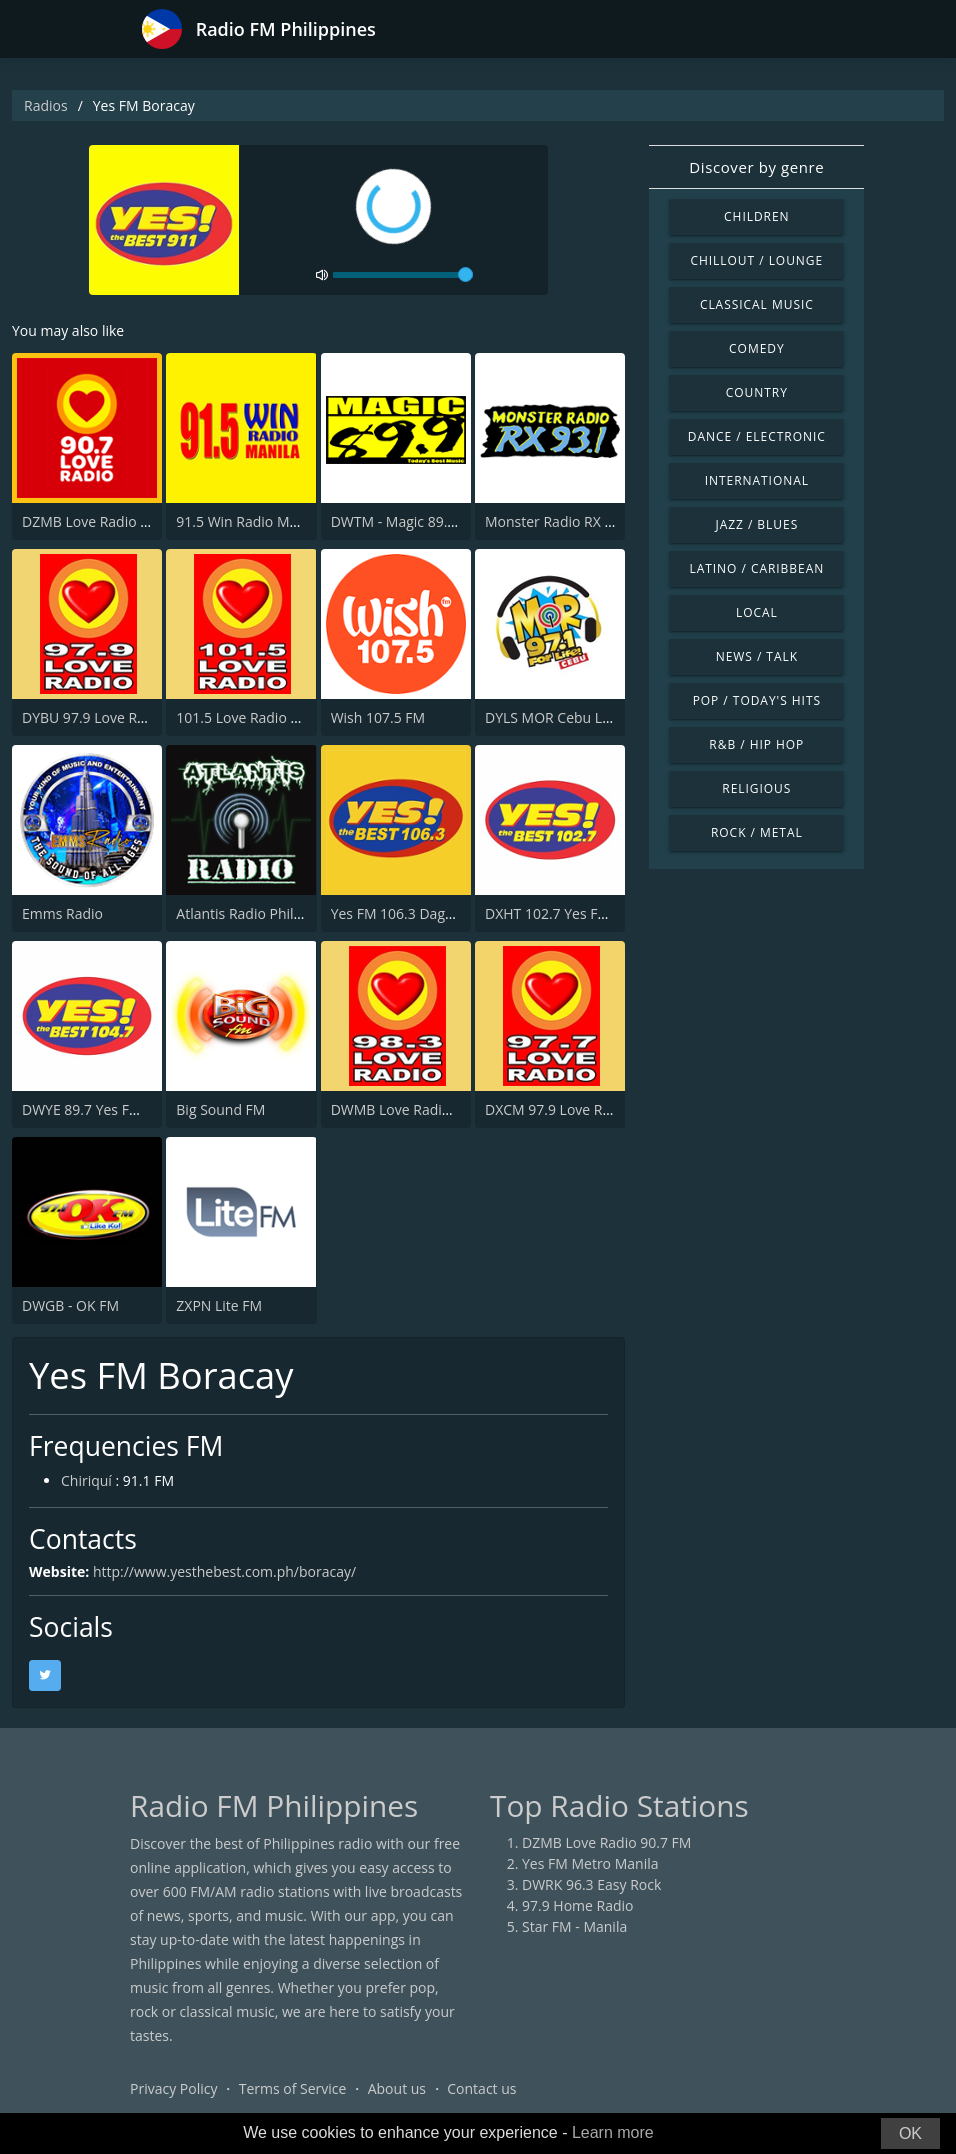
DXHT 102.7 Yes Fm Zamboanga (588, 913)
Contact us (481, 2088)
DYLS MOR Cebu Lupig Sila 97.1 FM (598, 717)
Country (757, 392)
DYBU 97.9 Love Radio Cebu (112, 717)
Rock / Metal (757, 832)
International (757, 480)
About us (397, 2088)
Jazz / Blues (756, 524)
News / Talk (757, 656)
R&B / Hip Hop (756, 744)
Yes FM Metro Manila (590, 1863)
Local (757, 612)
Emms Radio (62, 913)
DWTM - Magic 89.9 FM (405, 521)
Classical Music (757, 304)
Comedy (757, 348)
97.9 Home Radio (577, 1905)
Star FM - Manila (574, 1926)
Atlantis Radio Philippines (258, 913)
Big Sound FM (220, 1109)
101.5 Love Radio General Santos (282, 717)
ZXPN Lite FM (219, 1305)
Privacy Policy (173, 2088)
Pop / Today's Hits (757, 700)
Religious (756, 788)
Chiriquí (86, 1480)
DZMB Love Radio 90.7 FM (106, 521)
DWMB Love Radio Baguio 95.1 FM (442, 1109)
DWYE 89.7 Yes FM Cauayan (111, 1109)
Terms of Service (293, 2088)
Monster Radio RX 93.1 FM (570, 521)
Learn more (613, 2132)
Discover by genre (756, 167)
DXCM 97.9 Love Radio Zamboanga (598, 1109)
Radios (46, 105)
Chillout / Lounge (756, 260)
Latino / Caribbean (756, 568)
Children (757, 216)
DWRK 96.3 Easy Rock (591, 1884)
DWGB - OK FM (70, 1305)
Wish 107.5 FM (378, 717)
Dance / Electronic (757, 436)
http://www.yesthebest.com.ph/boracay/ (224, 1571)
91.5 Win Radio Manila (248, 521)
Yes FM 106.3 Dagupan (405, 913)
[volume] (403, 275)
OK (910, 2133)
